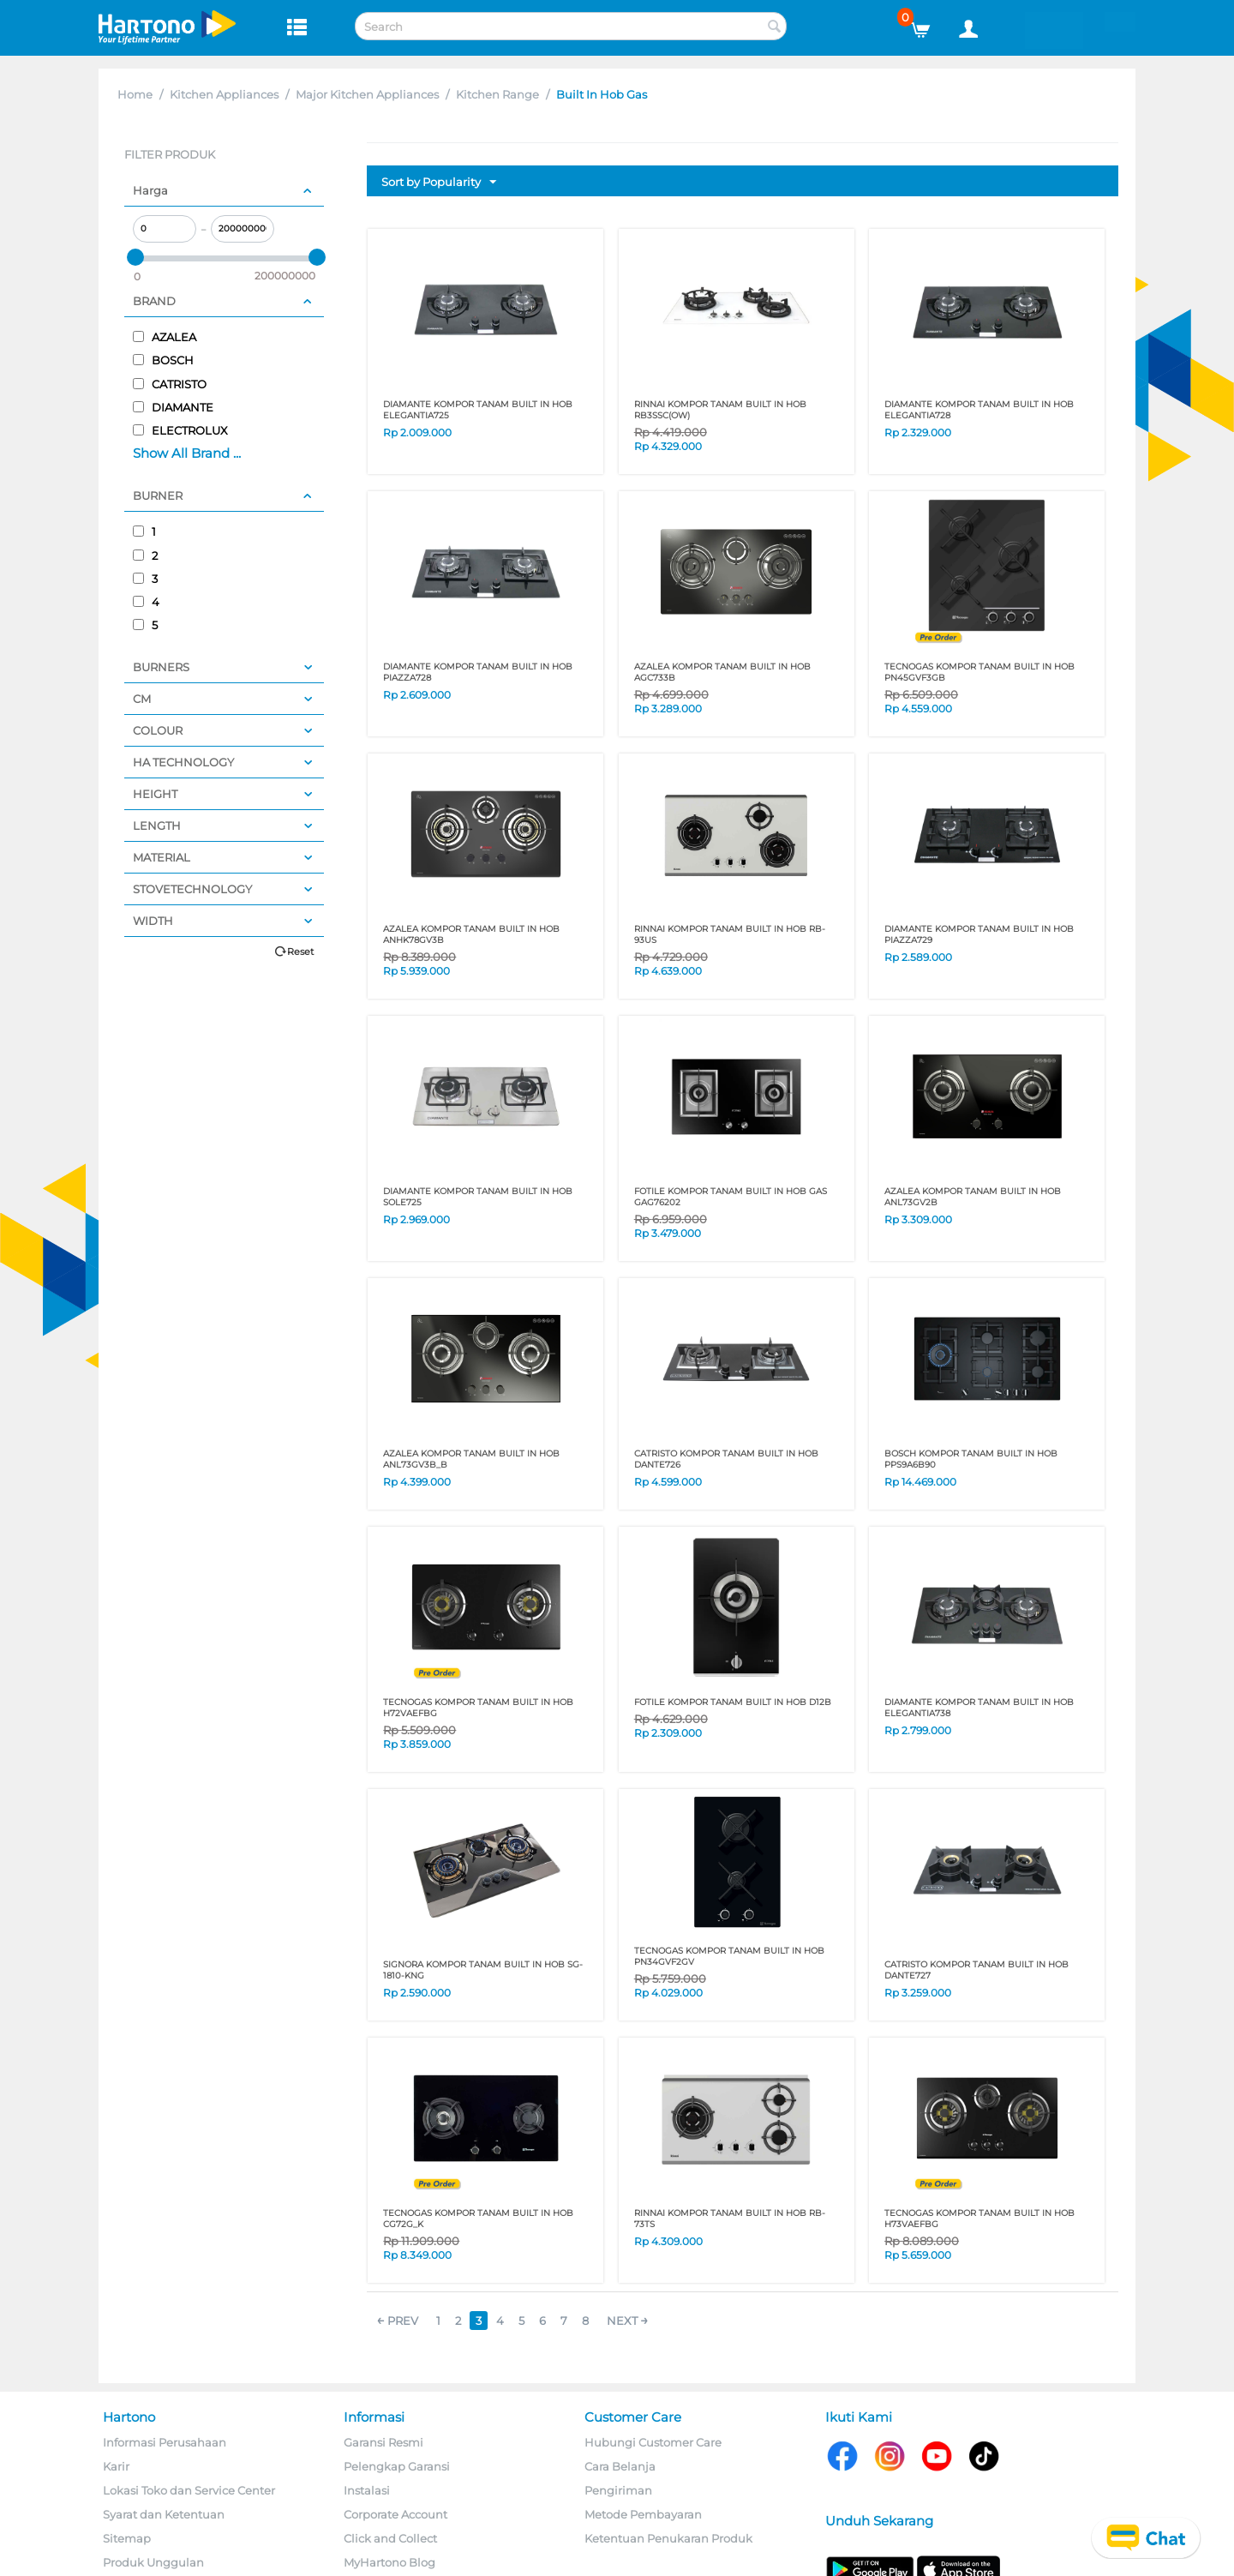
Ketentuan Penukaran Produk (668, 2538)
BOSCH (163, 360)
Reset (300, 952)
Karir (116, 2466)
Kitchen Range (497, 94)
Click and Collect (390, 2538)
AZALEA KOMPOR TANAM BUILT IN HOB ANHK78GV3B (471, 934)
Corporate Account (395, 2514)
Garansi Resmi (383, 2442)
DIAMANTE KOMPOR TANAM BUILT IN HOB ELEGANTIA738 (979, 1707)
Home (135, 94)
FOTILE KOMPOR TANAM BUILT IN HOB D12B (732, 1702)
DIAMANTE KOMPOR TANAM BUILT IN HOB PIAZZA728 (477, 672)
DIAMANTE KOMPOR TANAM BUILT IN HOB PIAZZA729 (979, 934)
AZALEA (164, 337)
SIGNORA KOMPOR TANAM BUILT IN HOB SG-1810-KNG (483, 1970)
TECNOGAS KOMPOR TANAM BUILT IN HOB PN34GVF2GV (729, 1956)
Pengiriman (618, 2490)
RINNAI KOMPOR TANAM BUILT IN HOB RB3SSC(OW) (720, 410)
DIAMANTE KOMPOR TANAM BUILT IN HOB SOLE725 (477, 1197)
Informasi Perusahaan (164, 2442)
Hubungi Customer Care (653, 2442)
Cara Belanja (620, 2466)
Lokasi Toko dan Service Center (189, 2490)
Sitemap (127, 2538)
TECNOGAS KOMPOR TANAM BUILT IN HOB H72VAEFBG (478, 1707)
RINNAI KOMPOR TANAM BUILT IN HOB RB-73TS (729, 2218)
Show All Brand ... (187, 453)
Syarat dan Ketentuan (164, 2514)
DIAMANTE (173, 407)
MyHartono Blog (389, 2562)
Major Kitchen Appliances (367, 94)
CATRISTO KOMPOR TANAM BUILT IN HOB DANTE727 (976, 1970)
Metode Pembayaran (643, 2514)
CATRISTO (170, 384)
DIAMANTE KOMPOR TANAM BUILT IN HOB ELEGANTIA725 (477, 410)
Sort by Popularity (438, 182)
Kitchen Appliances (224, 94)
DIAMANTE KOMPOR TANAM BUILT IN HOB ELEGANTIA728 (979, 410)
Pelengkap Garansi (397, 2466)
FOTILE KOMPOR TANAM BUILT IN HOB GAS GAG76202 (730, 1197)
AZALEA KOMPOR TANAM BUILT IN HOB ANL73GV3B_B (471, 1459)
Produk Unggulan (153, 2562)
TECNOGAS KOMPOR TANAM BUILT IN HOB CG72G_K (478, 2218)
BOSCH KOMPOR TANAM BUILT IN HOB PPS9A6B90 (970, 1459)
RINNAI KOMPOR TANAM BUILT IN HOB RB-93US (729, 934)
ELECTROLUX (180, 430)
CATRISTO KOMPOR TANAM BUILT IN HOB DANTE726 (726, 1459)
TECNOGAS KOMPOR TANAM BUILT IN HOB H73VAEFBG (979, 2218)
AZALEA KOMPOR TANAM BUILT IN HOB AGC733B (722, 672)
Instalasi (367, 2490)
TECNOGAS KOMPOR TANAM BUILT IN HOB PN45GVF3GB (979, 672)
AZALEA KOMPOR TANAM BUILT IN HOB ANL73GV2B (972, 1197)
